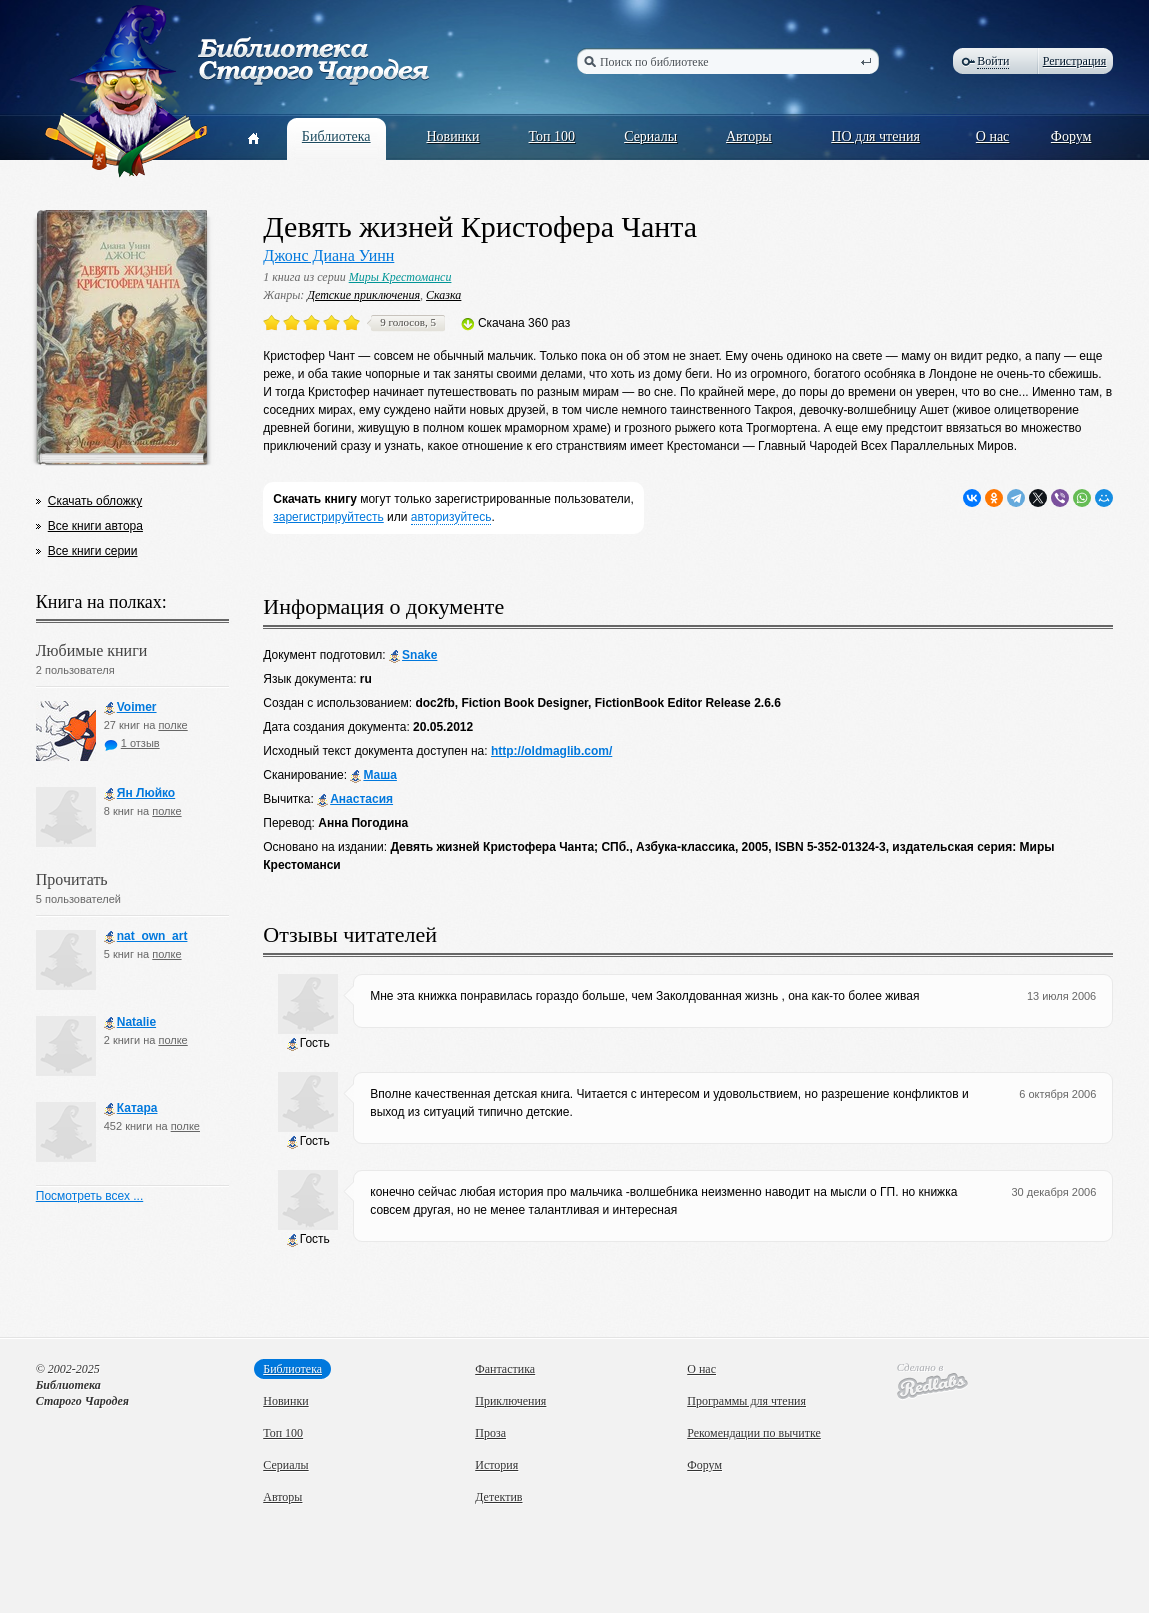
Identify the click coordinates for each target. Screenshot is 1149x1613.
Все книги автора (95, 526)
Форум (1071, 136)
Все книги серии (93, 551)
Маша (373, 775)
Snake (413, 655)
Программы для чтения (746, 1401)
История (496, 1465)
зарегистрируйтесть (328, 517)
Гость (308, 1043)
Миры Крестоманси (400, 277)
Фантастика (505, 1369)
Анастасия (355, 799)
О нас (993, 136)
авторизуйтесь (451, 517)
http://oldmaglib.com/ (551, 751)
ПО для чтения (875, 136)
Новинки (452, 136)
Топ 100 (552, 136)
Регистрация (1075, 61)
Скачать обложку (95, 501)
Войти (993, 61)
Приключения (510, 1401)
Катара (131, 1108)
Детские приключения (363, 295)
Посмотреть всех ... (89, 1196)
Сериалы (650, 136)
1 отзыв (132, 743)
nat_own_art (146, 936)
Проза (490, 1433)
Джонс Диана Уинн (328, 255)
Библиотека (336, 136)
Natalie (130, 1022)
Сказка (443, 295)
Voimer (130, 707)
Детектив (498, 1497)
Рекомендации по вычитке (754, 1433)
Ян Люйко (139, 793)
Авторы (749, 136)
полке (172, 725)
